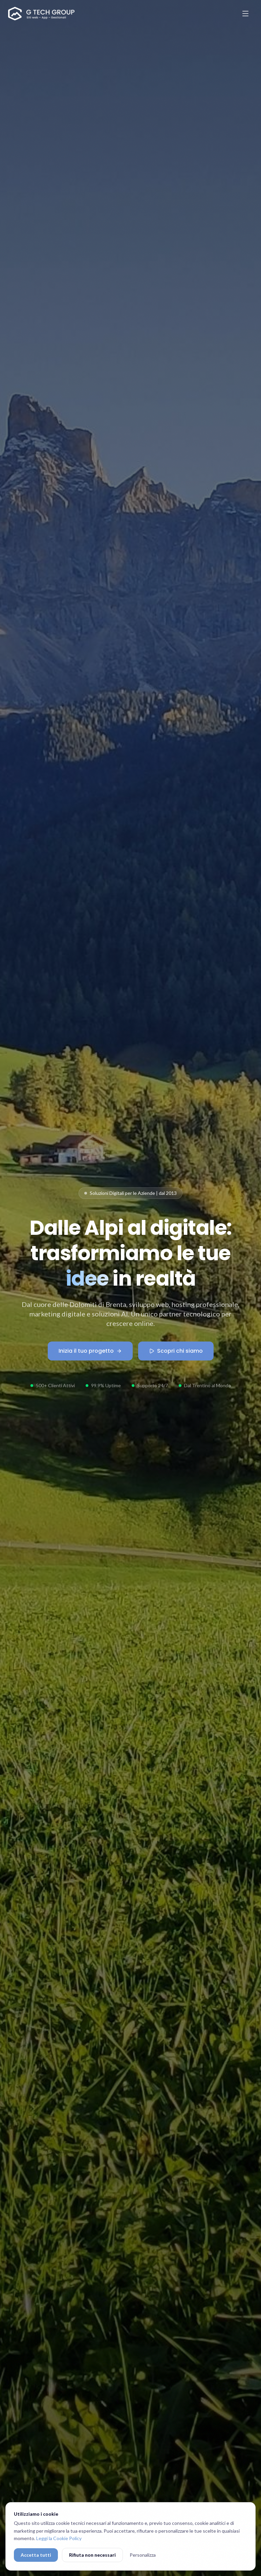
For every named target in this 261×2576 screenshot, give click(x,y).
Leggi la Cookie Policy (59, 2538)
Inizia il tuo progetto (90, 1351)
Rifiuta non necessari (92, 2555)
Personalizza (143, 2555)
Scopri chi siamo (176, 1351)
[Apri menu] (245, 13)
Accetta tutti (36, 2555)
